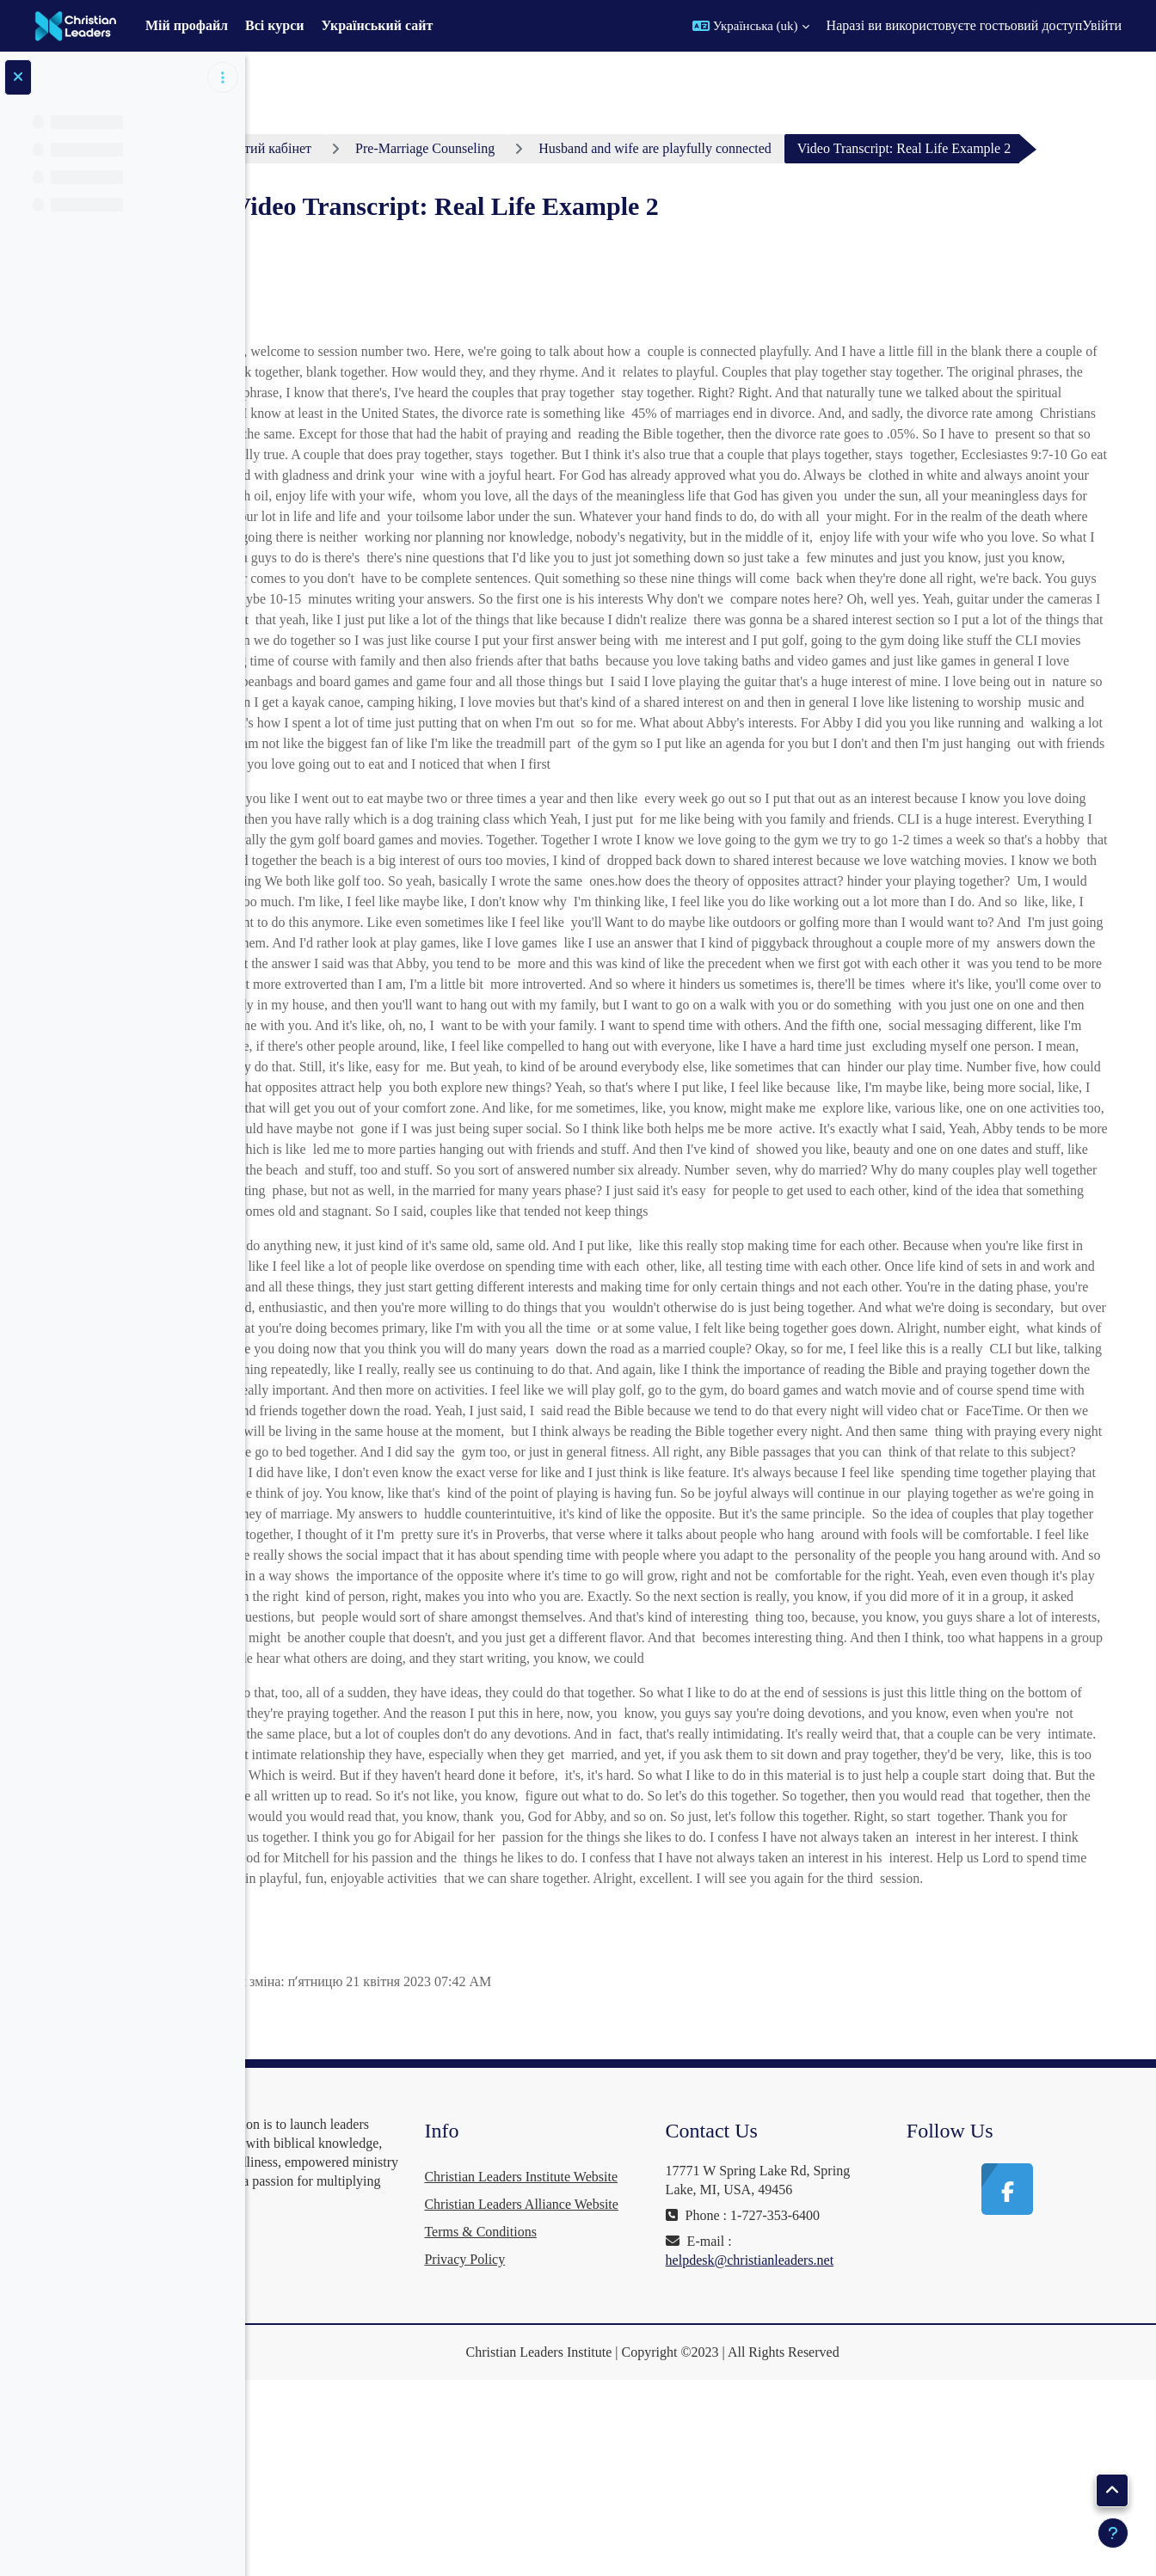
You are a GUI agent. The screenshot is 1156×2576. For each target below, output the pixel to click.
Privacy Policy (547, 2458)
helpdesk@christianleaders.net (805, 2404)
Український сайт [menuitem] (378, 25)
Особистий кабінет (353, 148)
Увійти (1102, 25)
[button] (751, 26)
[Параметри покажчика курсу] (222, 77)
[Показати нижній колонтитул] (1113, 2533)
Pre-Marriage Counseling (521, 148)
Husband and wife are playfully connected (752, 148)
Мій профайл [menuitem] (186, 25)
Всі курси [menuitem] (274, 25)
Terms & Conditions (562, 2431)
